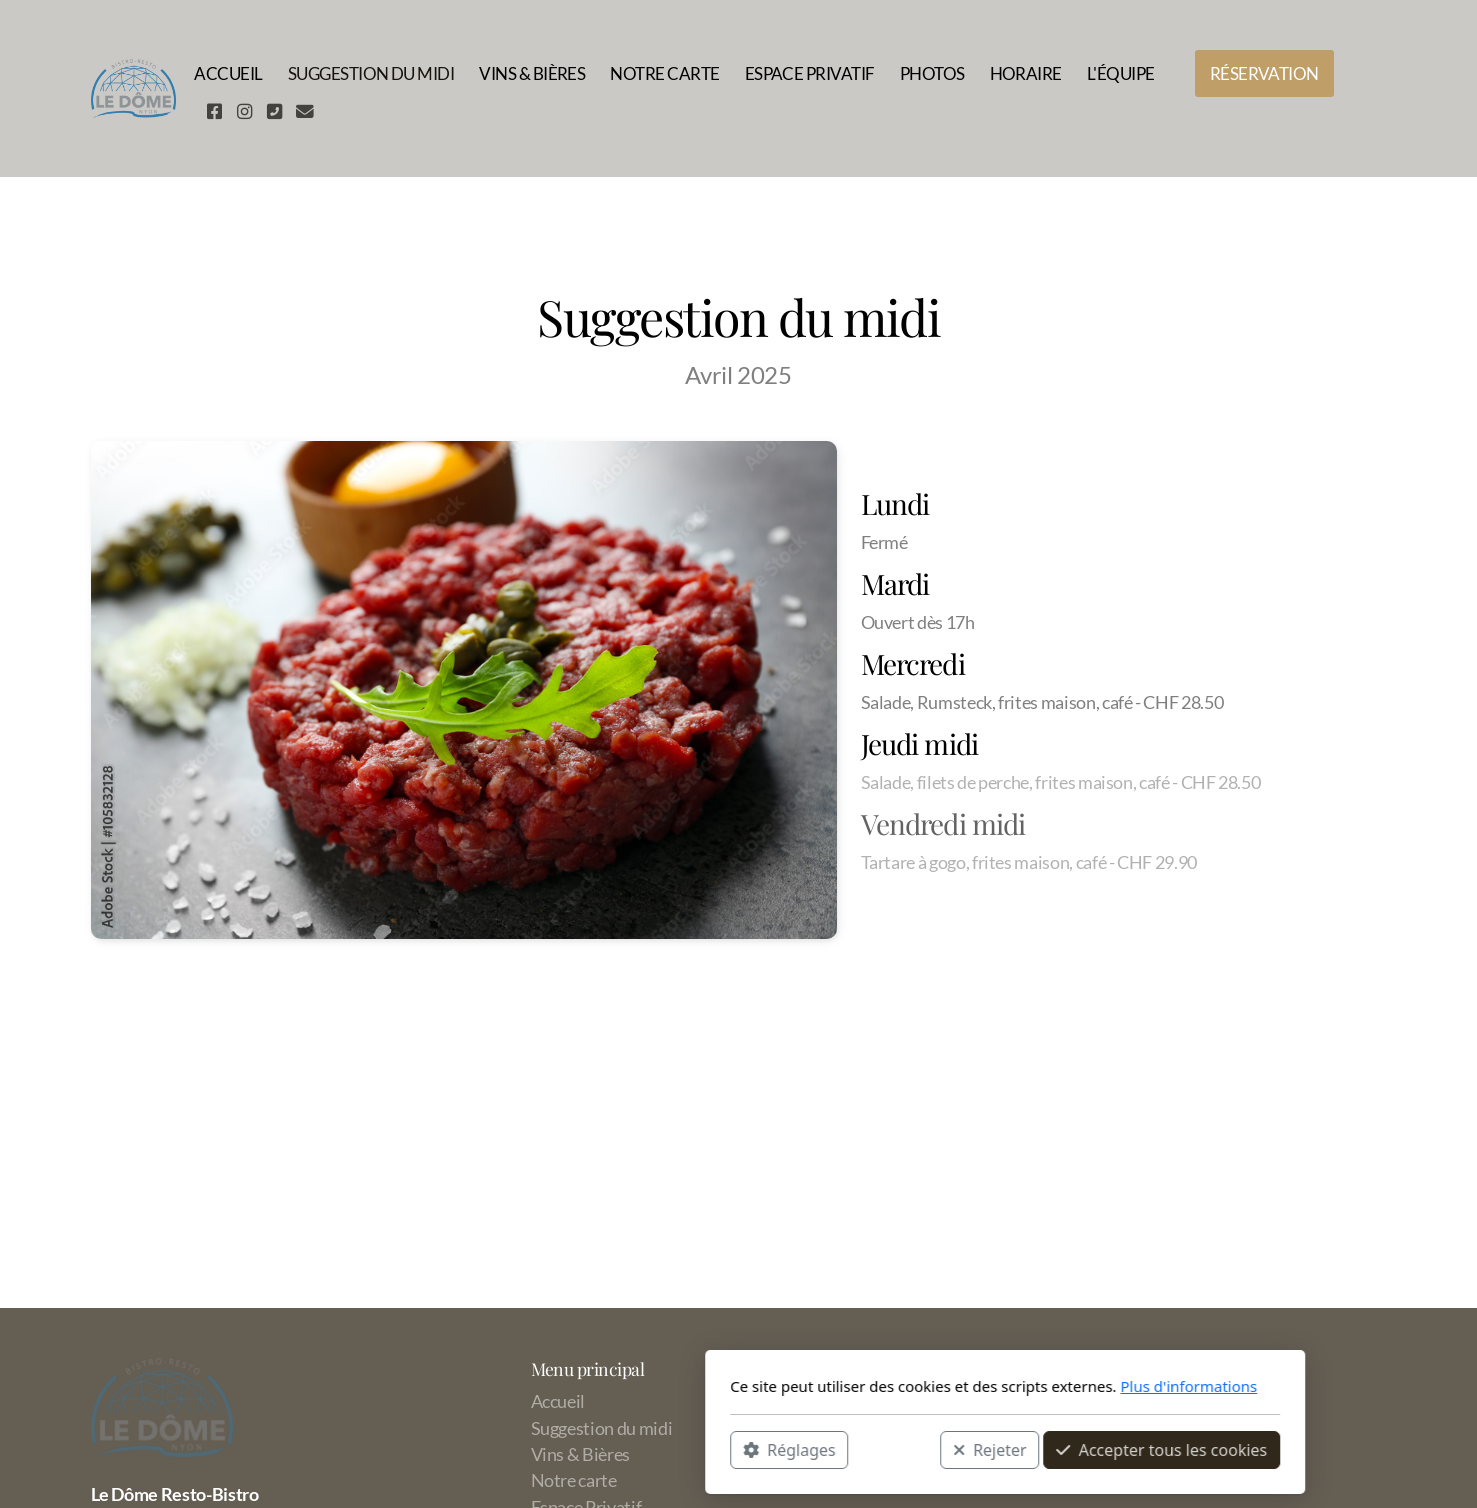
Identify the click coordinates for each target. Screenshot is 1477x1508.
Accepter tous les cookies (895, 1449)
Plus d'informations (922, 1386)
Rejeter (723, 1449)
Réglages (523, 1449)
